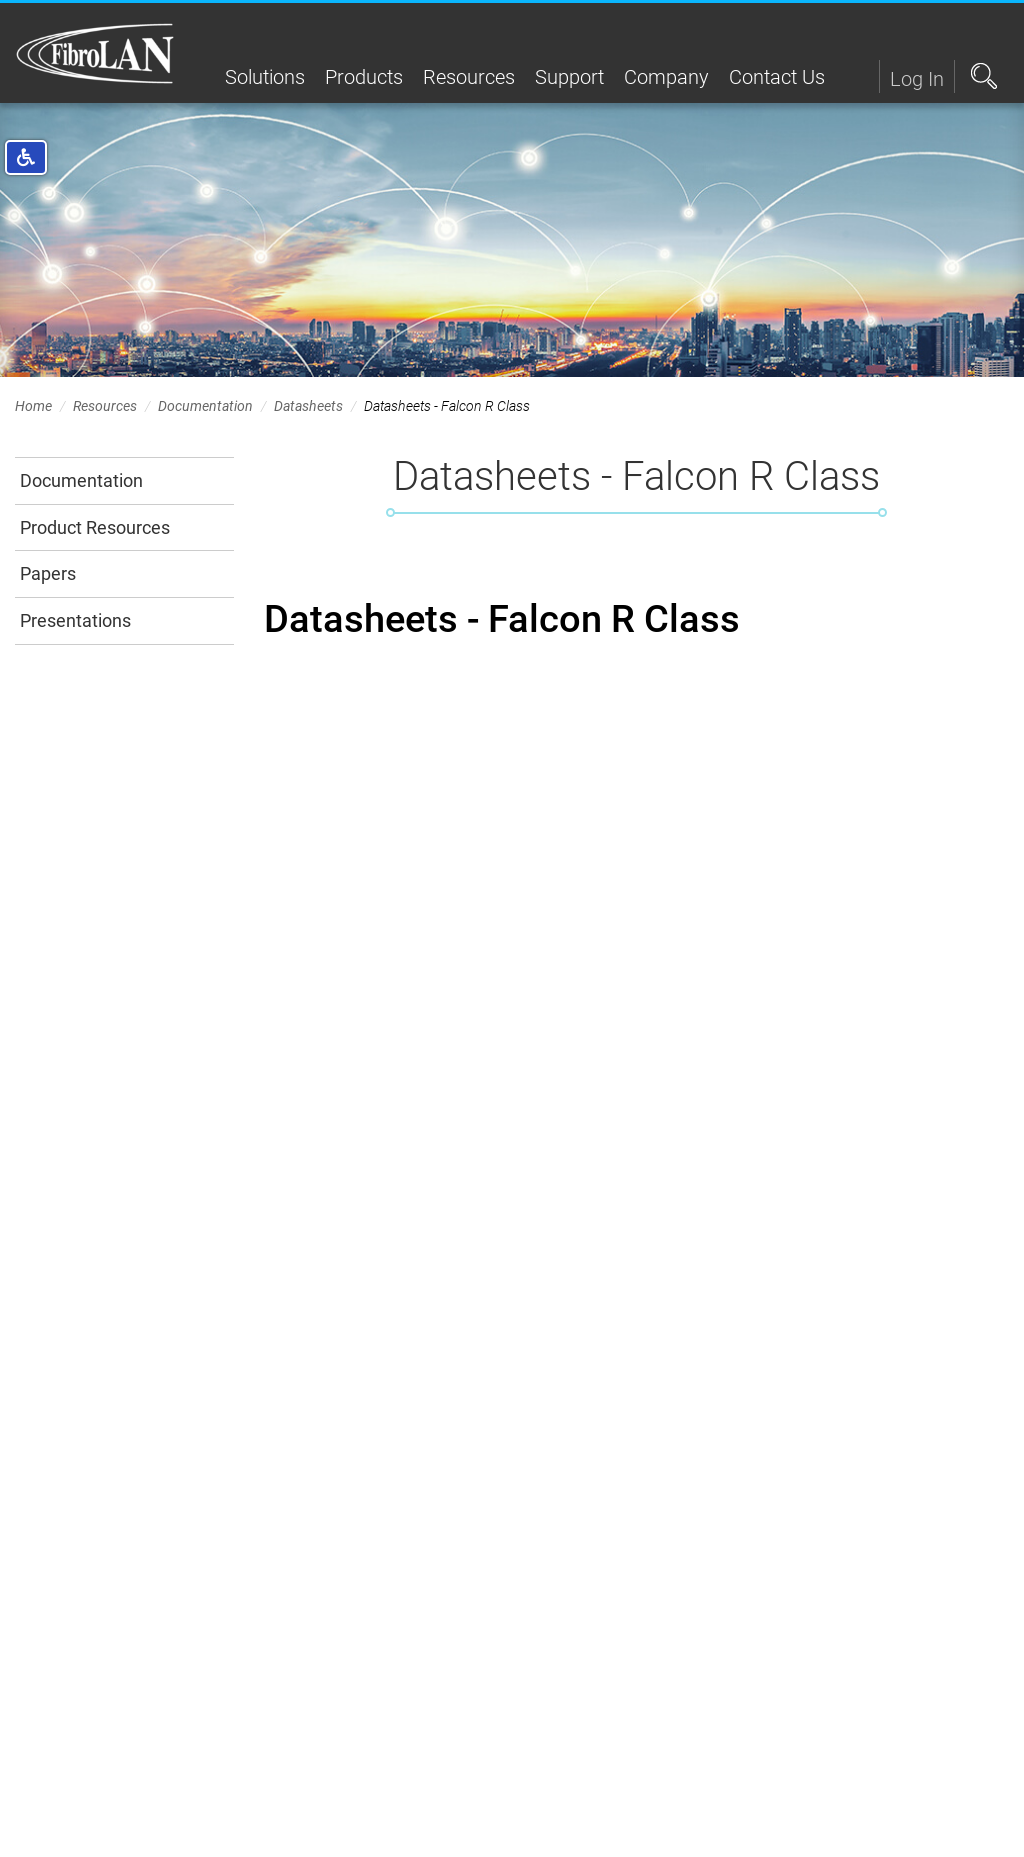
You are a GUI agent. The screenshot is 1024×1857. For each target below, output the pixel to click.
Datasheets (308, 406)
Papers (48, 573)
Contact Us (777, 77)
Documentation (205, 406)
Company (666, 77)
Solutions (265, 77)
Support (569, 77)
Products (364, 77)
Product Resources (95, 527)
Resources (469, 77)
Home (33, 406)
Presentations (75, 620)
